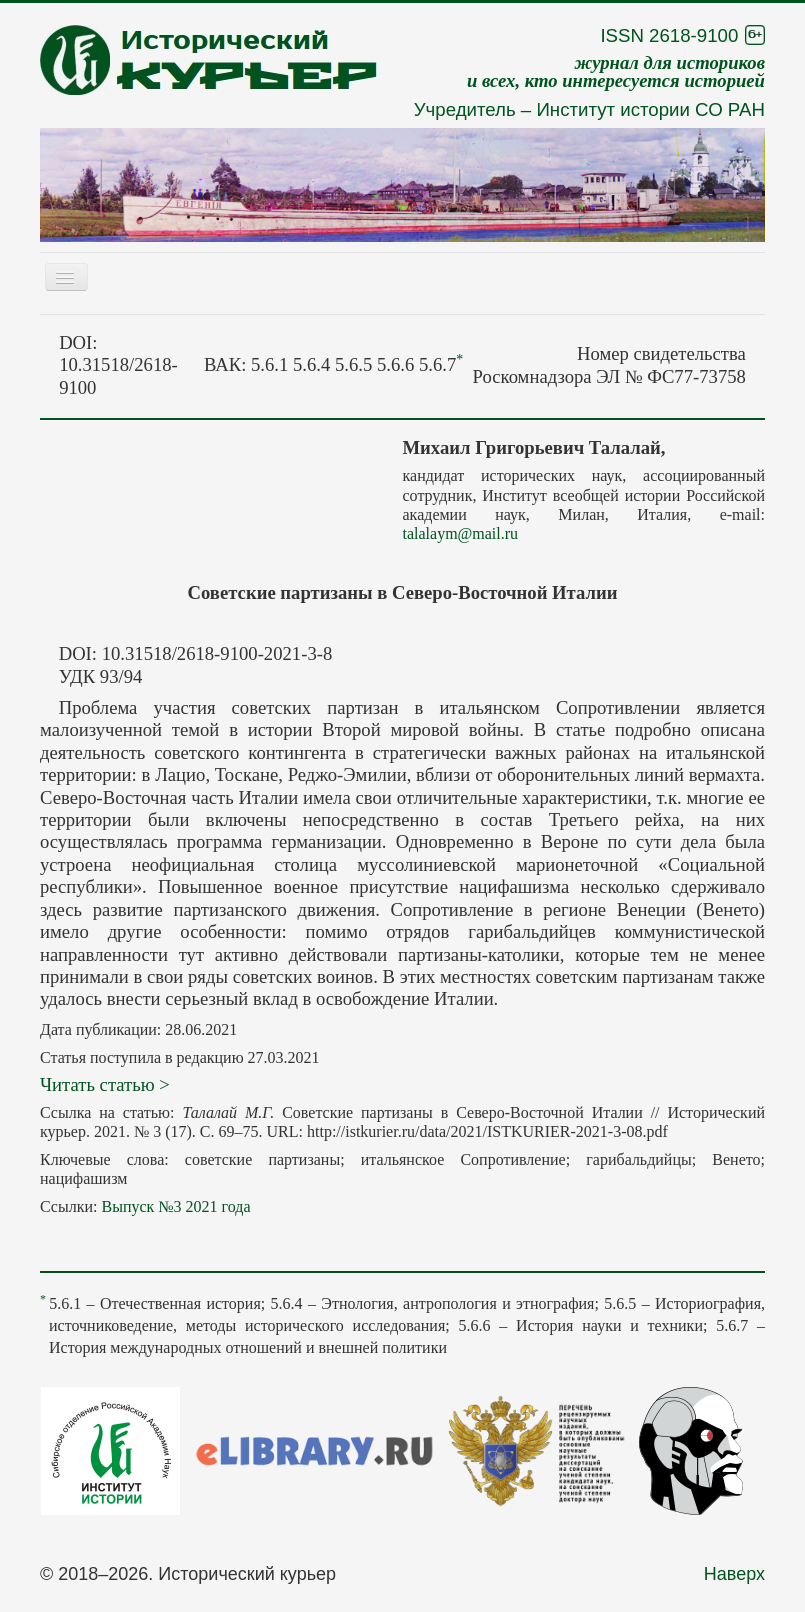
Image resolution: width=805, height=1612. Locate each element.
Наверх (734, 1574)
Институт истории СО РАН (650, 109)
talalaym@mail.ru (461, 533)
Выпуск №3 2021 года (175, 1206)
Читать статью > (105, 1084)
